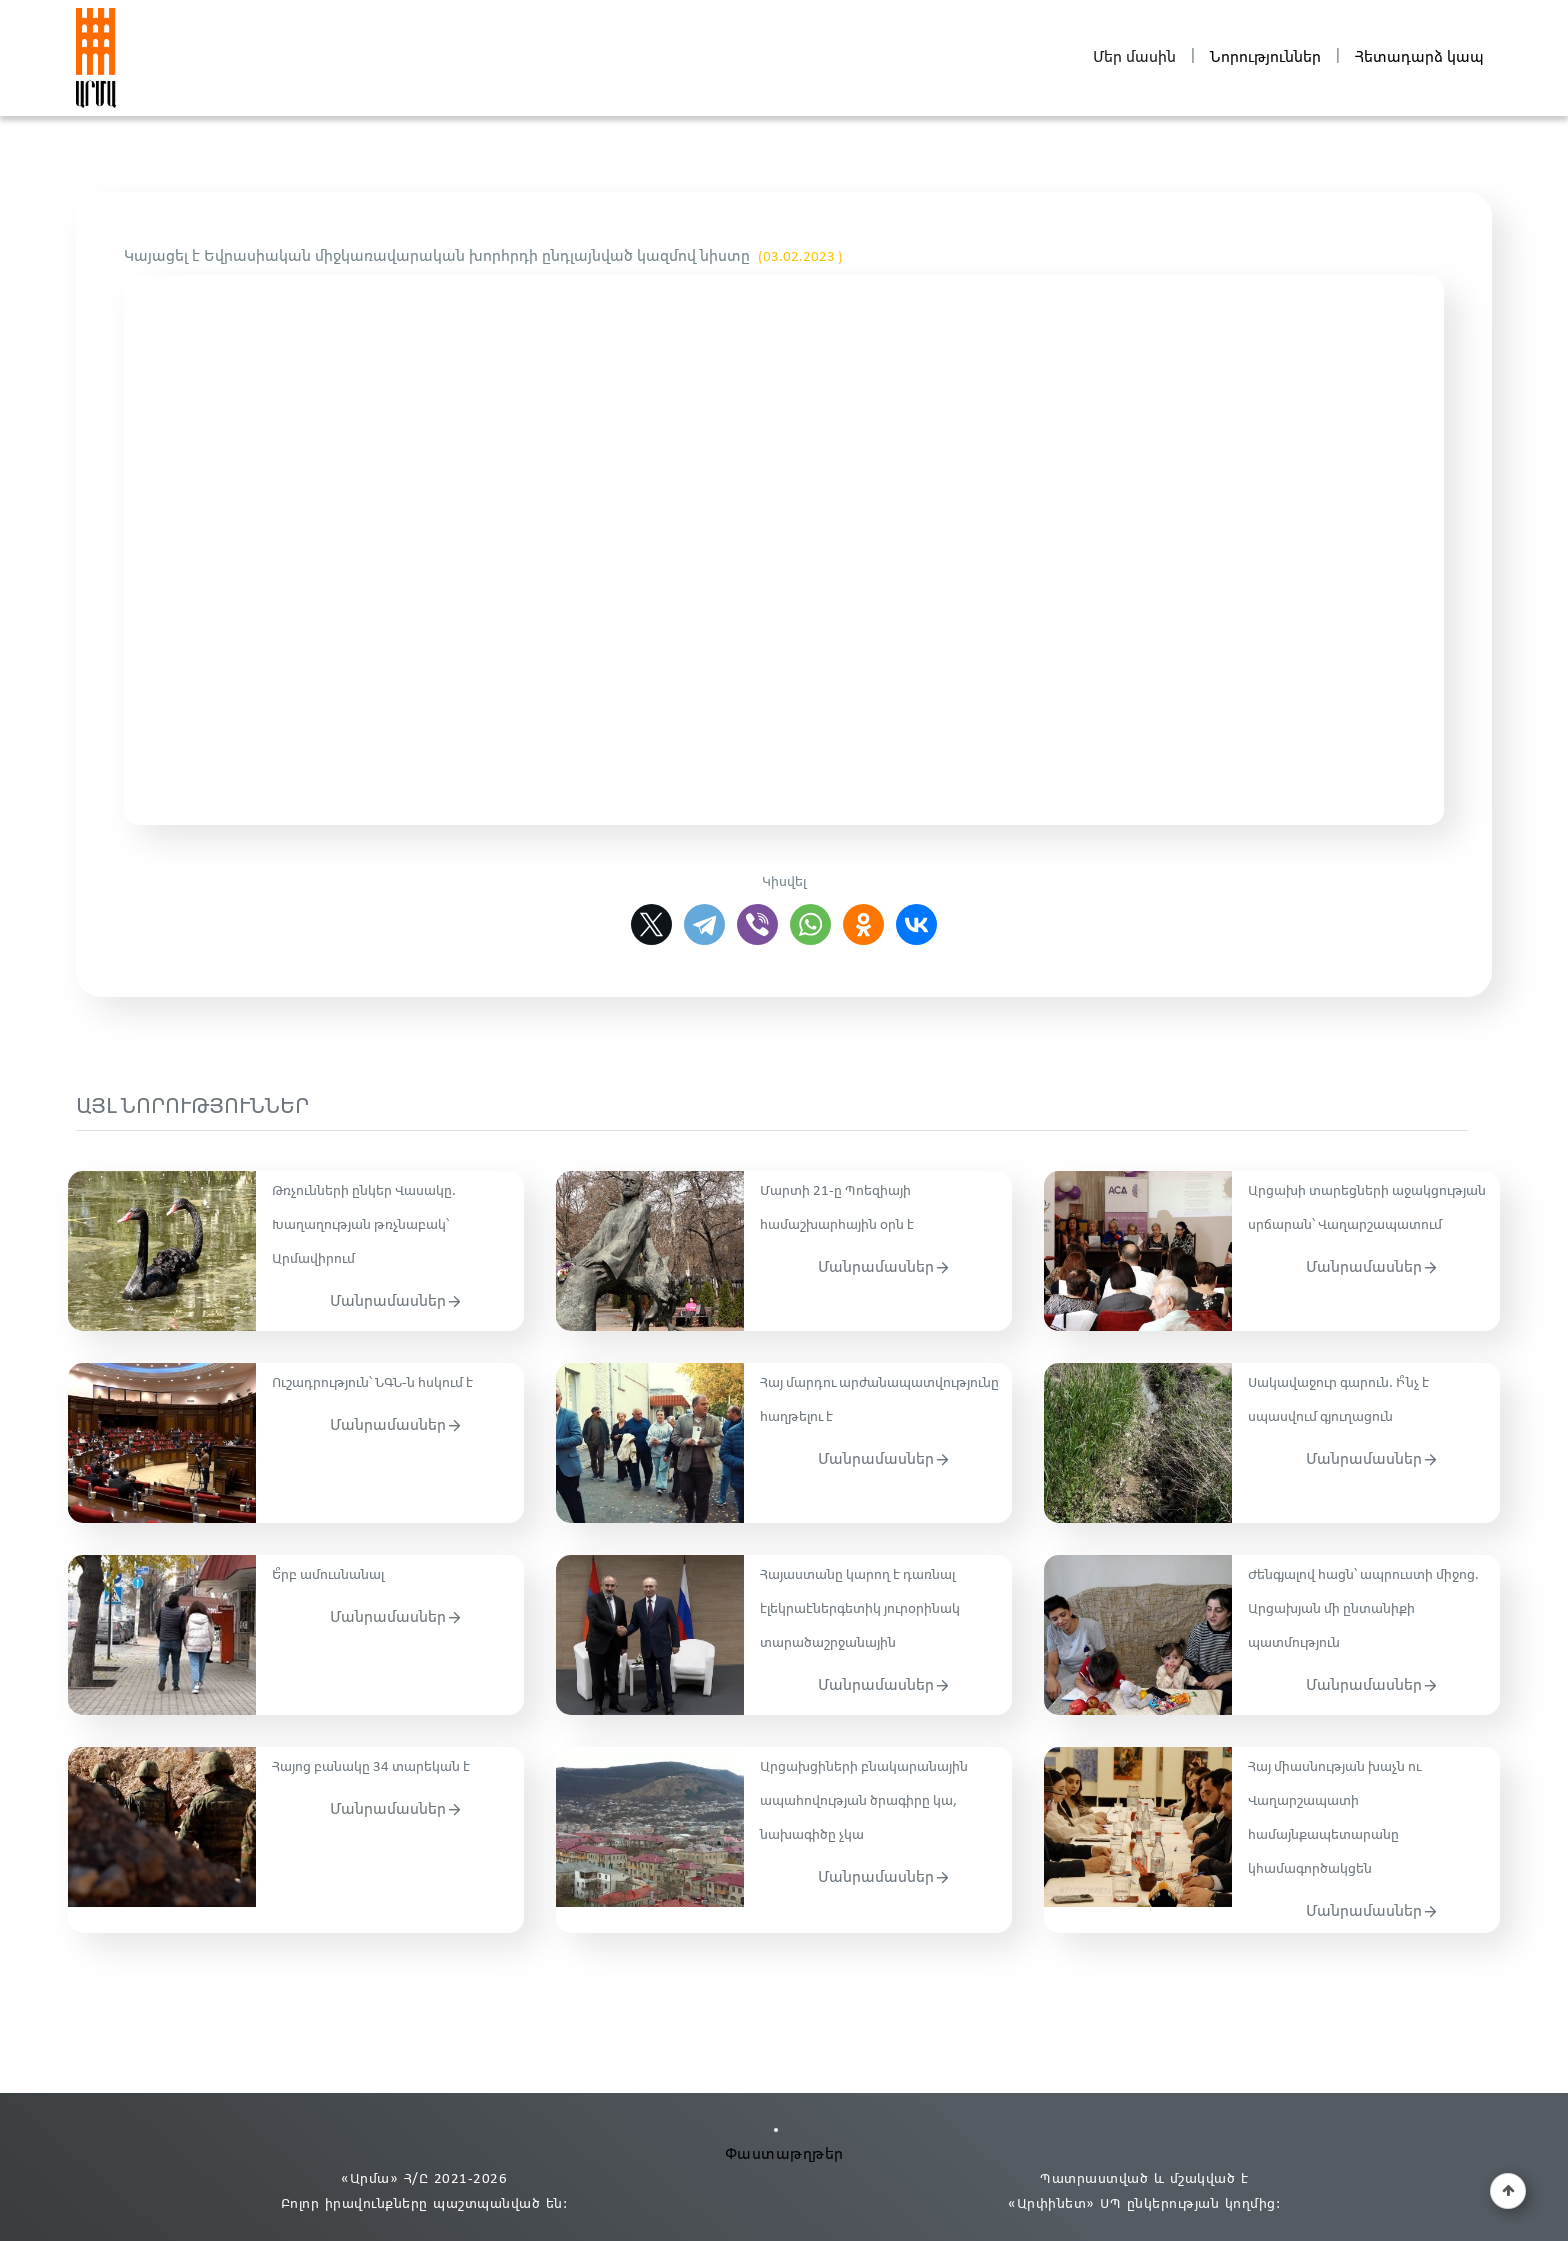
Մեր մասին (1134, 57)
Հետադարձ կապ (1419, 57)
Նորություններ (1265, 57)
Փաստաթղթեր (784, 2154)
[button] (1508, 2191)
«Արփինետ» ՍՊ (1064, 2204)
